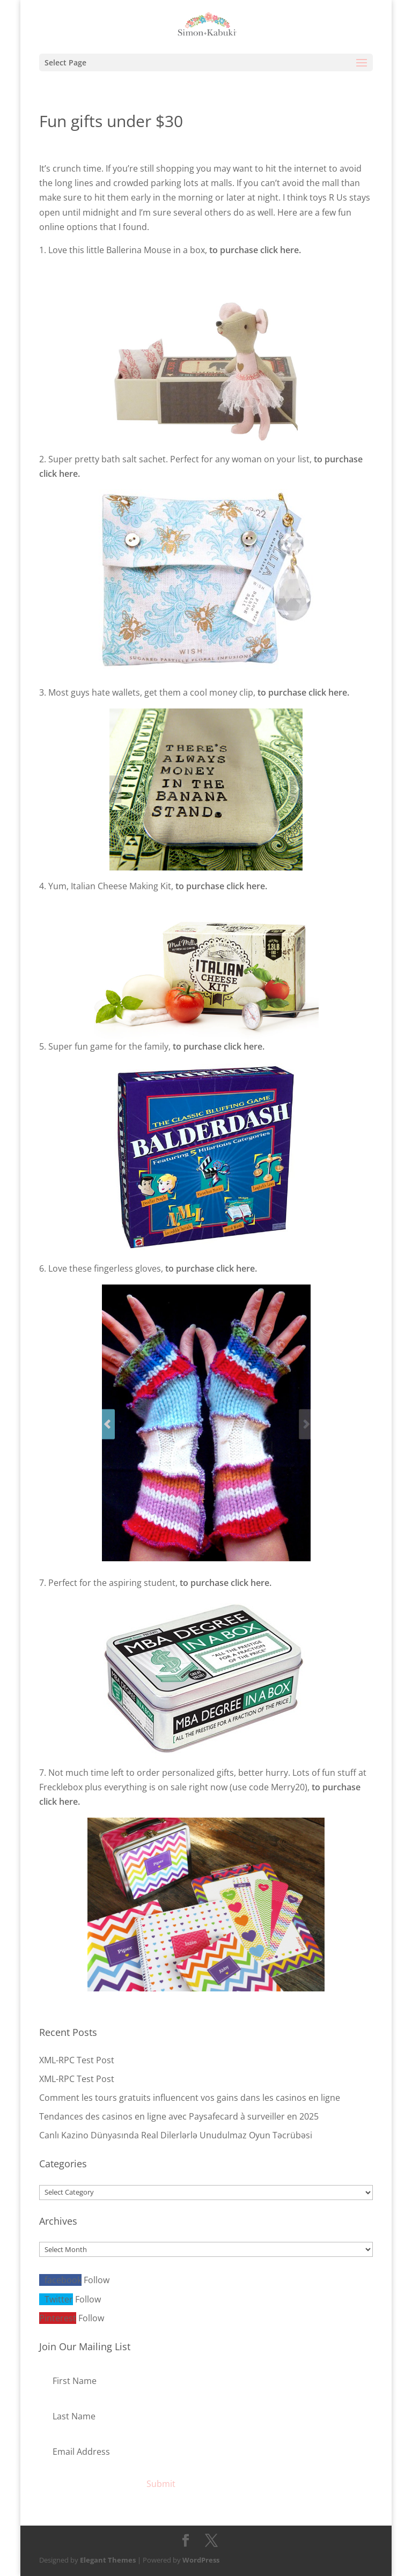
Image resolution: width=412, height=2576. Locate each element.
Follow (96, 2280)
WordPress (200, 2560)
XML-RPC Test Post (76, 2060)
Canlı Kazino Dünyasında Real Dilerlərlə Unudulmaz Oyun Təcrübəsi (175, 2135)
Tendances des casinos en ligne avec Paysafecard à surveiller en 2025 (179, 2116)
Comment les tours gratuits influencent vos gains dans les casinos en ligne (189, 2097)
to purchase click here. (255, 250)
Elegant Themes (108, 2560)
